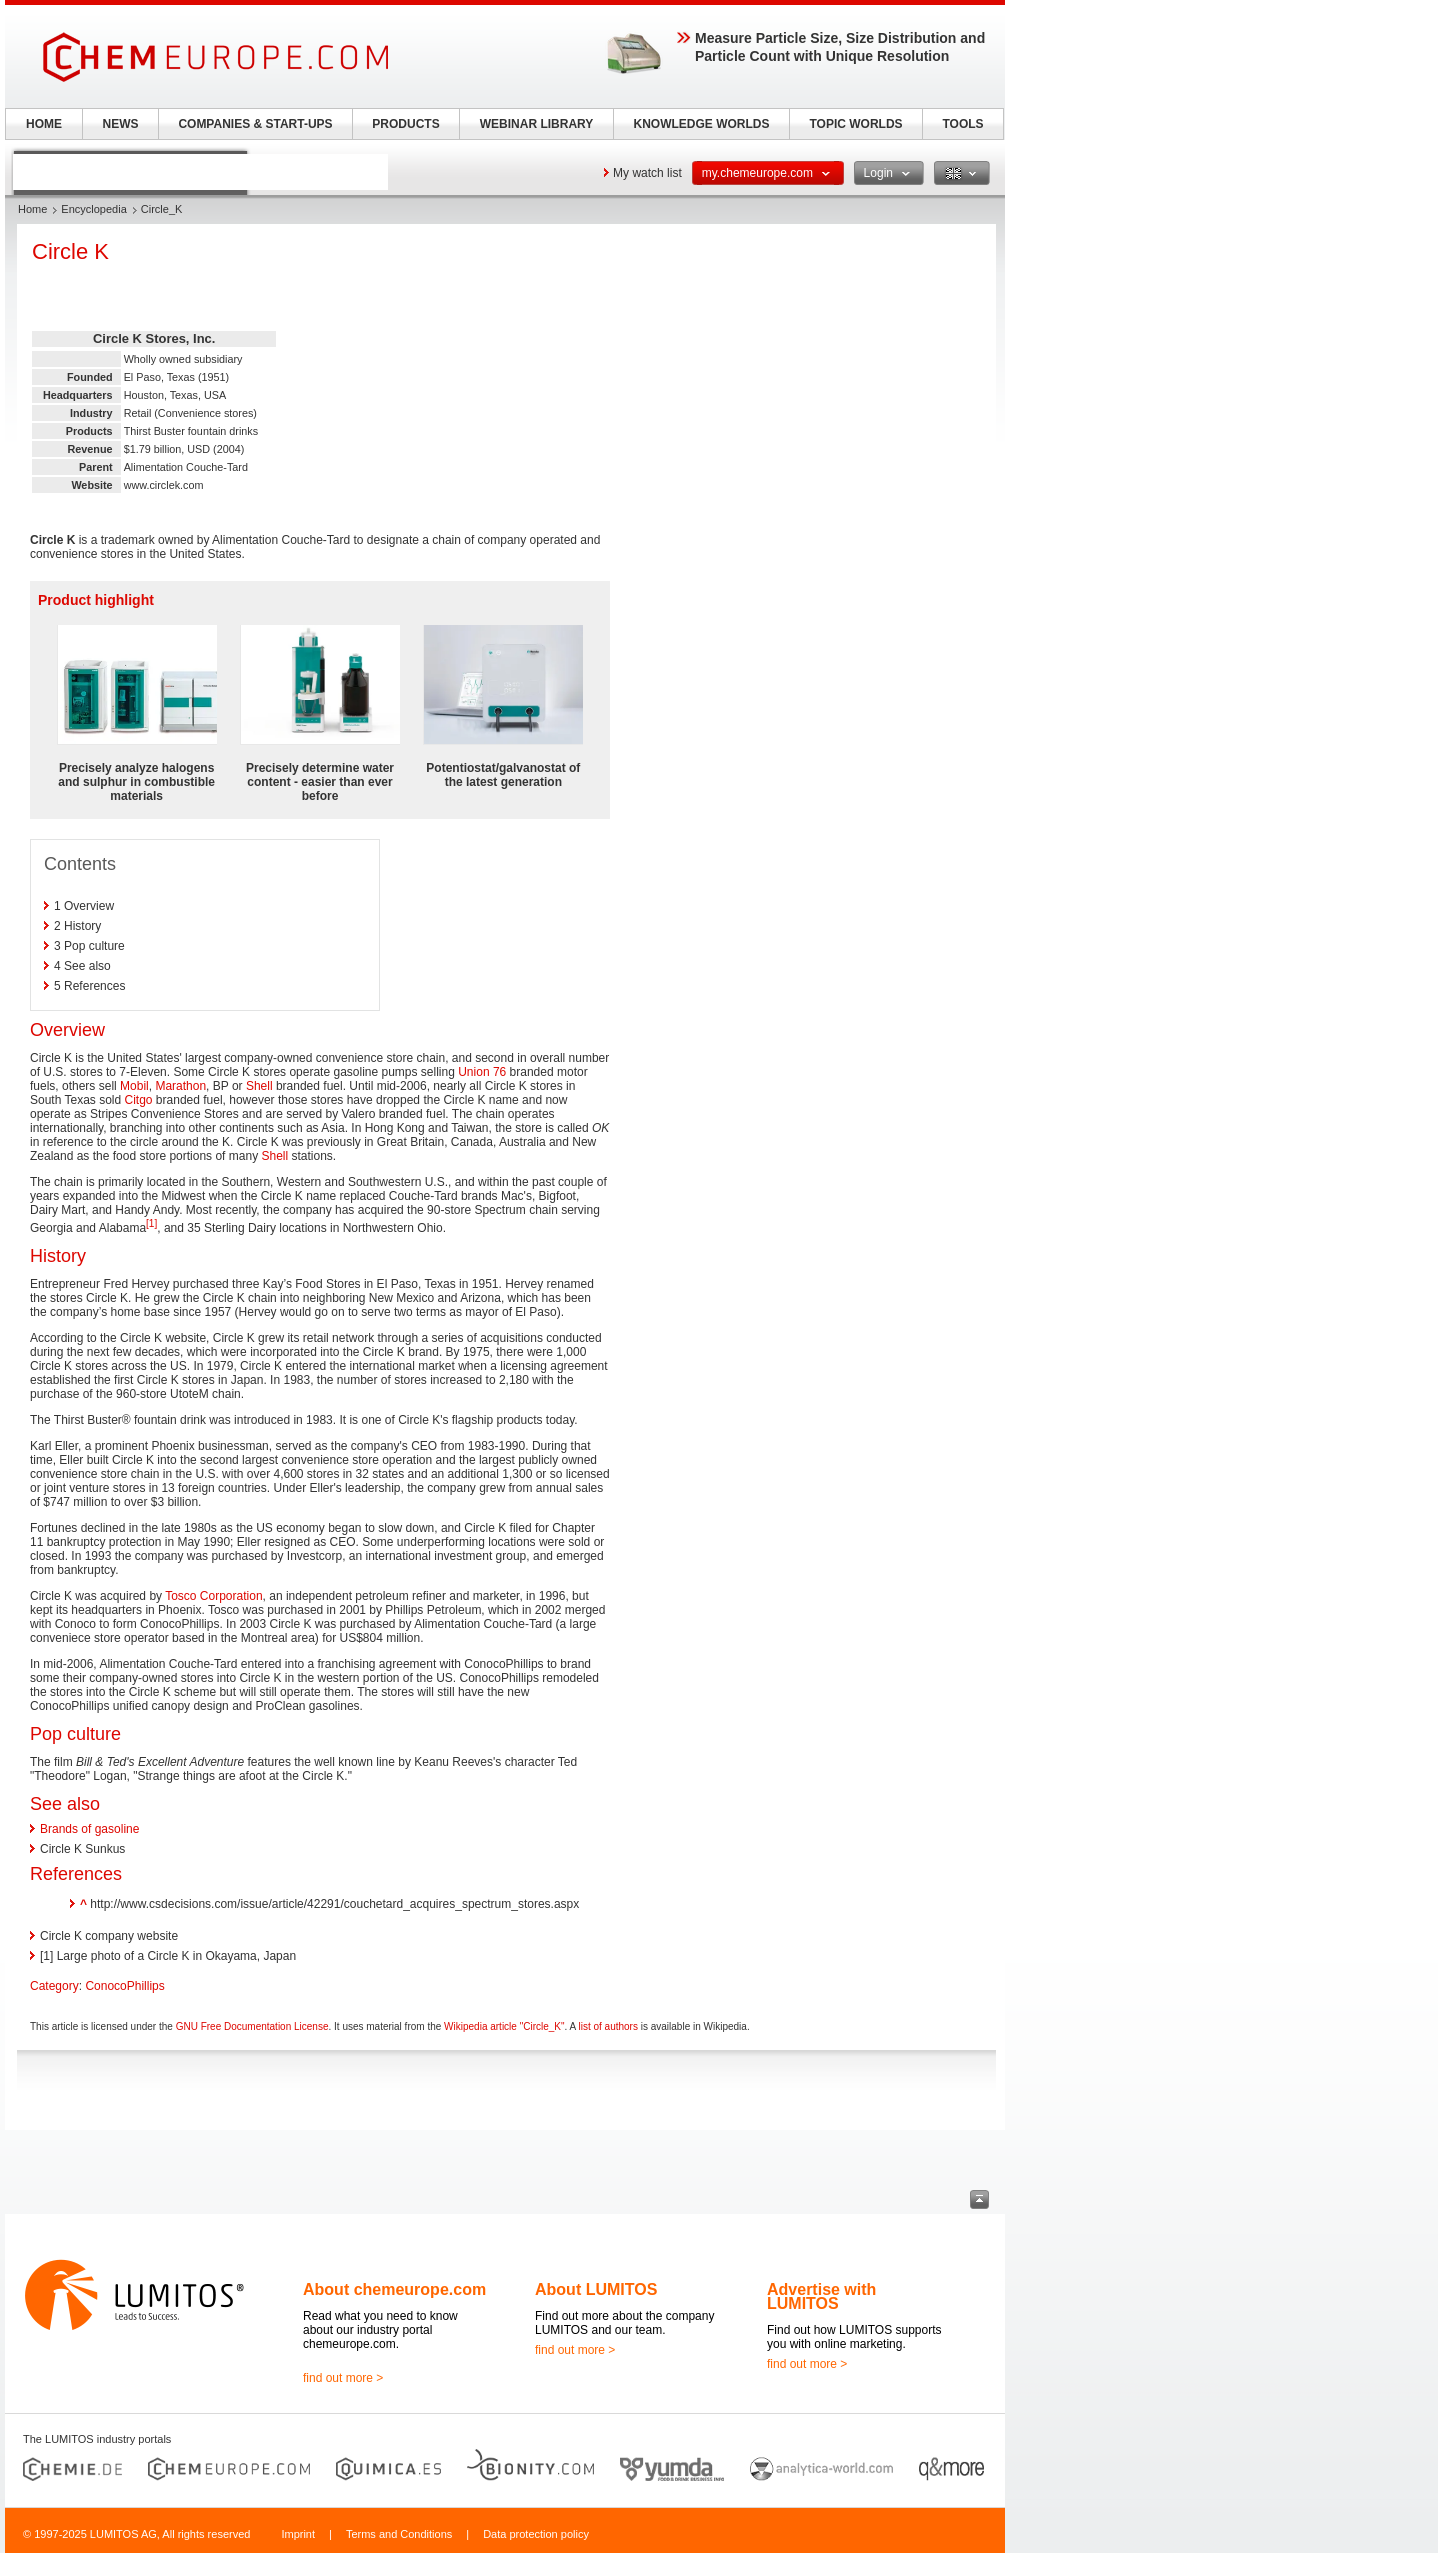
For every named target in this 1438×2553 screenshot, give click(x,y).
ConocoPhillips (124, 1986)
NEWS (121, 124)
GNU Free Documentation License (252, 2026)
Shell (259, 1086)
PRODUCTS (405, 124)
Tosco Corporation (213, 1596)
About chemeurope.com (394, 2289)
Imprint (298, 2534)
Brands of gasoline (89, 1829)
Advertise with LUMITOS (821, 2296)
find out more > (343, 2378)
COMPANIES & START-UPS (255, 124)
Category (54, 1986)
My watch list (647, 173)
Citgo (139, 1100)
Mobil (134, 1086)
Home (32, 209)
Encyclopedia (93, 209)
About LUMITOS (596, 2289)
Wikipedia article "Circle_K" (504, 2026)
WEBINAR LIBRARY (537, 124)
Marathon (180, 1086)
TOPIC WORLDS (855, 124)
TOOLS (962, 124)
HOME (44, 124)
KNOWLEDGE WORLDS (702, 124)
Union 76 (482, 1072)
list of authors (607, 2026)
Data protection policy (536, 2534)
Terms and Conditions (399, 2534)
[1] (151, 1223)
